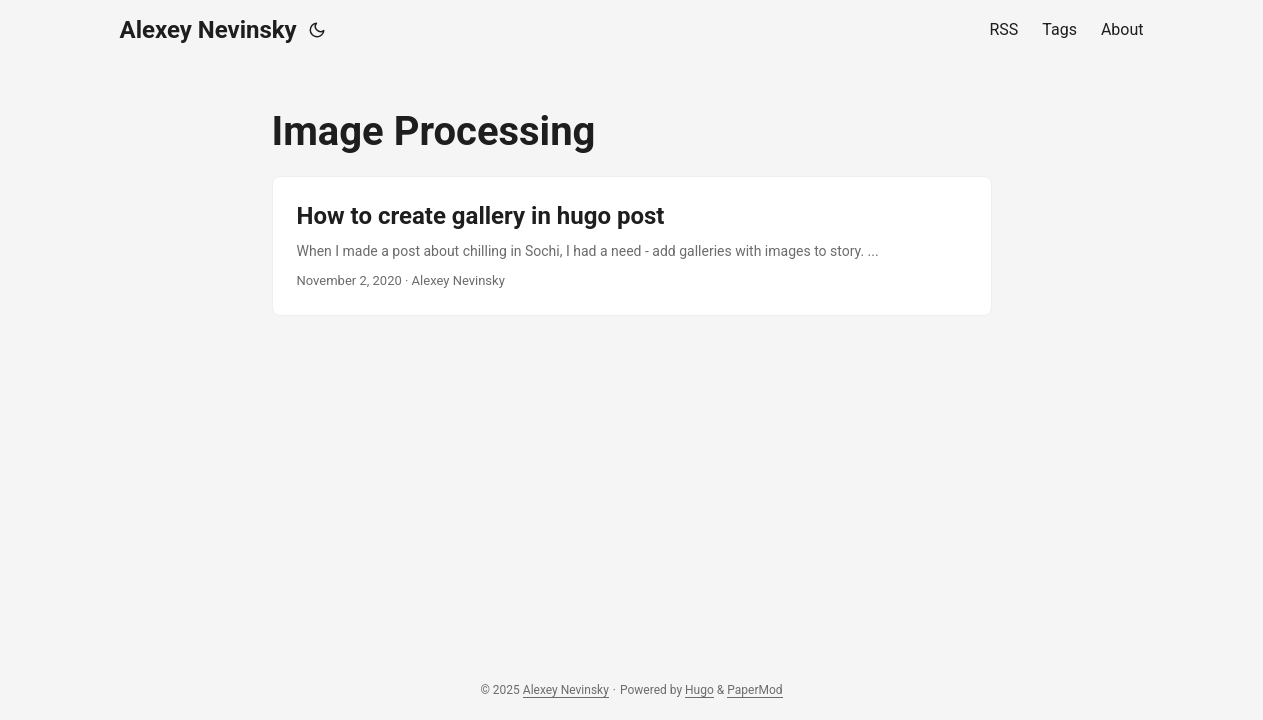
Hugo (699, 690)
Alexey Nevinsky (208, 30)
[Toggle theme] (317, 30)
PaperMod (754, 690)
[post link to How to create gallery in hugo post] (632, 246)
